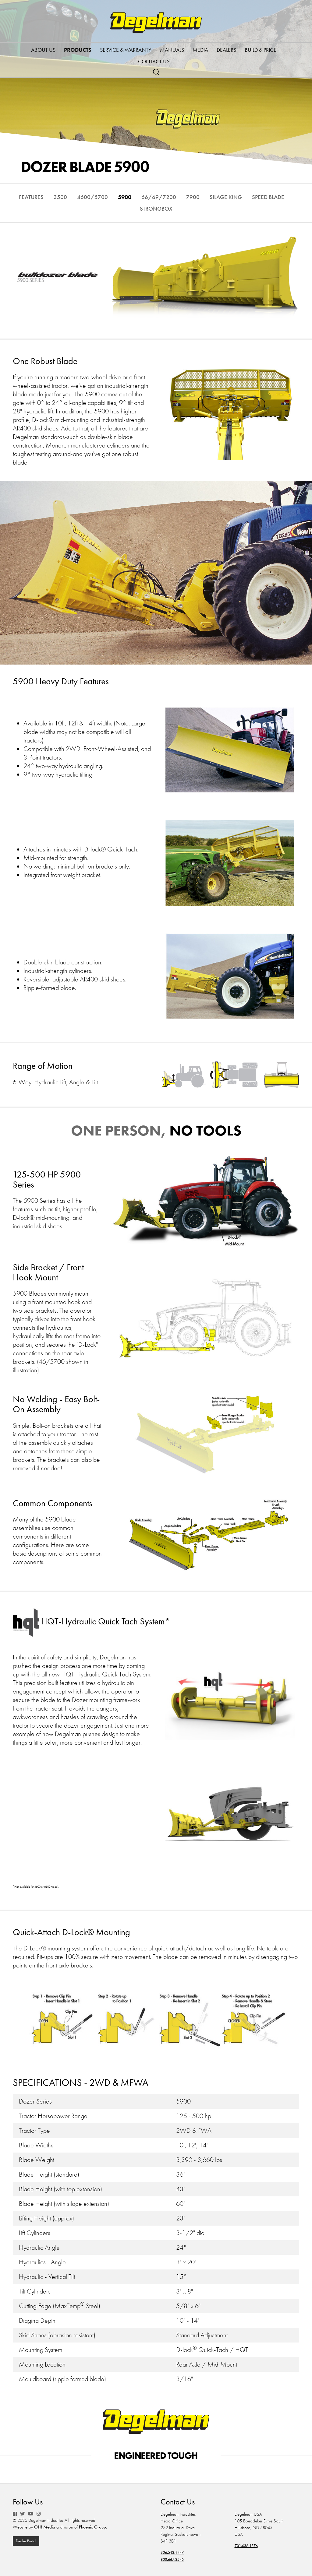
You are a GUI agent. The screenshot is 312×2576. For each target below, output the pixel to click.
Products (77, 49)
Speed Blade (132, 208)
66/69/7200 (182, 196)
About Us (43, 49)
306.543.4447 (175, 2552)
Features (40, 196)
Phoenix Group (92, 2528)
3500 (72, 196)
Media (200, 49)
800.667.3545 (175, 2559)
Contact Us (153, 61)
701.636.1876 (249, 2546)
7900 (221, 196)
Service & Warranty (125, 49)
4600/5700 (108, 196)
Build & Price (260, 49)
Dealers (226, 49)
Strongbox (179, 208)
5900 (144, 196)
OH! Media (44, 2528)
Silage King (258, 196)
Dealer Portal (27, 2542)
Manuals (172, 49)
